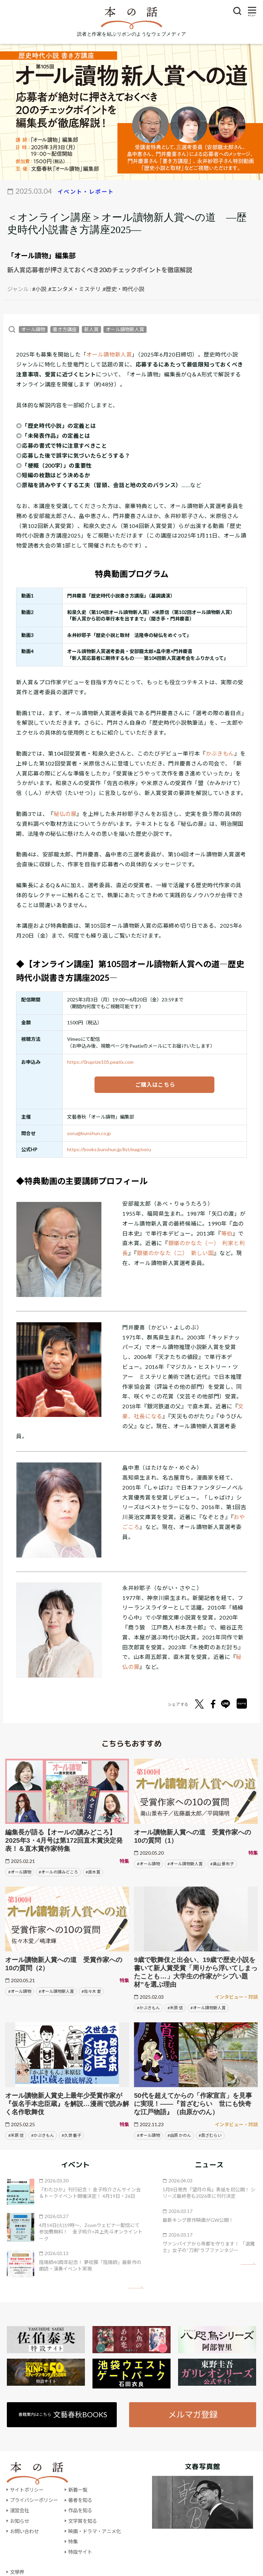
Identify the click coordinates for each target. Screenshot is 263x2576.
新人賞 (91, 329)
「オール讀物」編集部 (41, 255)
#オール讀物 (19, 1872)
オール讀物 (33, 329)
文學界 (17, 2572)
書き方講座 (65, 329)
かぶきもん (220, 753)
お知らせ (19, 2521)
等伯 (227, 1233)
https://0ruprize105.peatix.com (100, 1062)
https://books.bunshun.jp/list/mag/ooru (109, 1149)
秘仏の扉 (65, 813)
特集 (73, 2541)
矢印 (136, 2287)
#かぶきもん (148, 2007)
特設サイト (80, 2552)
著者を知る (80, 2500)
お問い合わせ (24, 2531)
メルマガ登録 (192, 2414)
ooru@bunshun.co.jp (89, 1133)
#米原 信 (175, 2007)
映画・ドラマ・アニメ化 (94, 2531)
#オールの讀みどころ (58, 1872)
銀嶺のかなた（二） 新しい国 (175, 1253)
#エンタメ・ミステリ (74, 289)
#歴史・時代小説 (123, 289)
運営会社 (19, 2510)
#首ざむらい (210, 2135)
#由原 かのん (179, 2135)
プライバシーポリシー (34, 2500)
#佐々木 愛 (91, 1991)
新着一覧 (77, 2490)
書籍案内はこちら (62, 2414)
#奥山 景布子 (222, 1863)
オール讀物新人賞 (125, 329)
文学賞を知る (82, 2521)
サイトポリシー (26, 2490)
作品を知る (80, 2510)
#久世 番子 (71, 2135)
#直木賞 (93, 1872)
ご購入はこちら (154, 1084)
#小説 (39, 289)
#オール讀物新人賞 (185, 1863)
